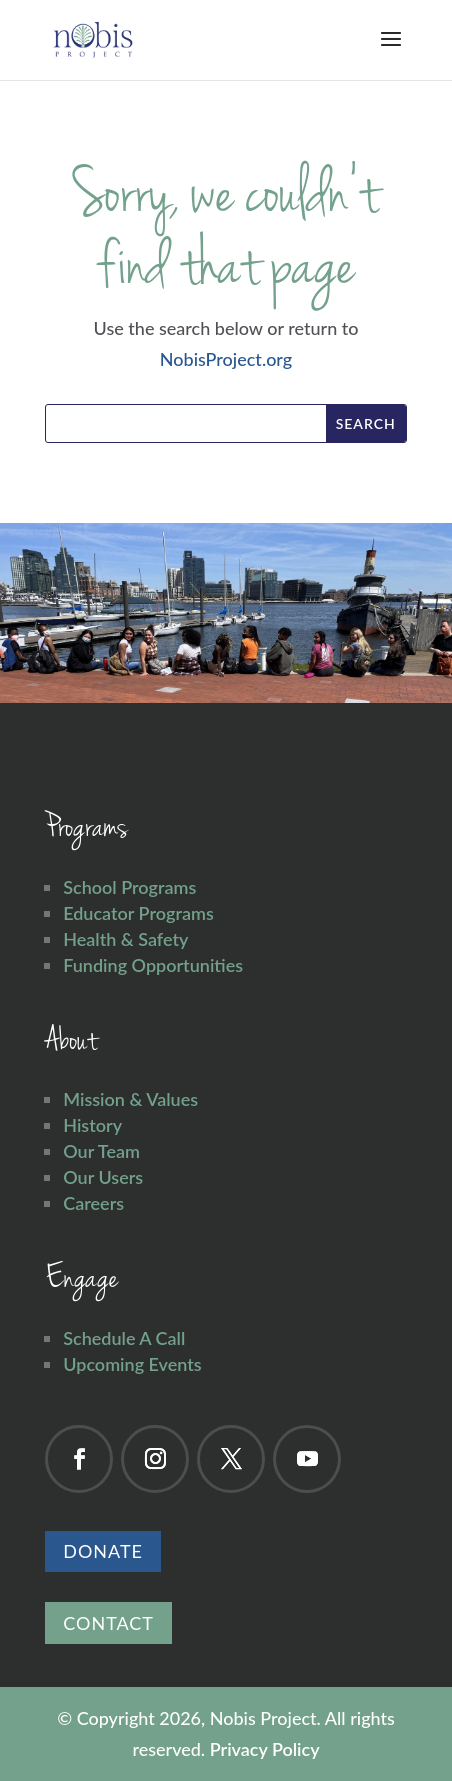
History (92, 1125)
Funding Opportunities (153, 965)
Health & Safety (125, 939)
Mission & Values (130, 1099)
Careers (93, 1203)
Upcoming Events (132, 1364)
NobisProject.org (226, 359)
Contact (108, 1623)
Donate (103, 1551)
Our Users (103, 1177)
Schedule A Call (124, 1338)
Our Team (101, 1151)
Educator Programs (138, 913)
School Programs (129, 887)
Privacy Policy (265, 1749)
